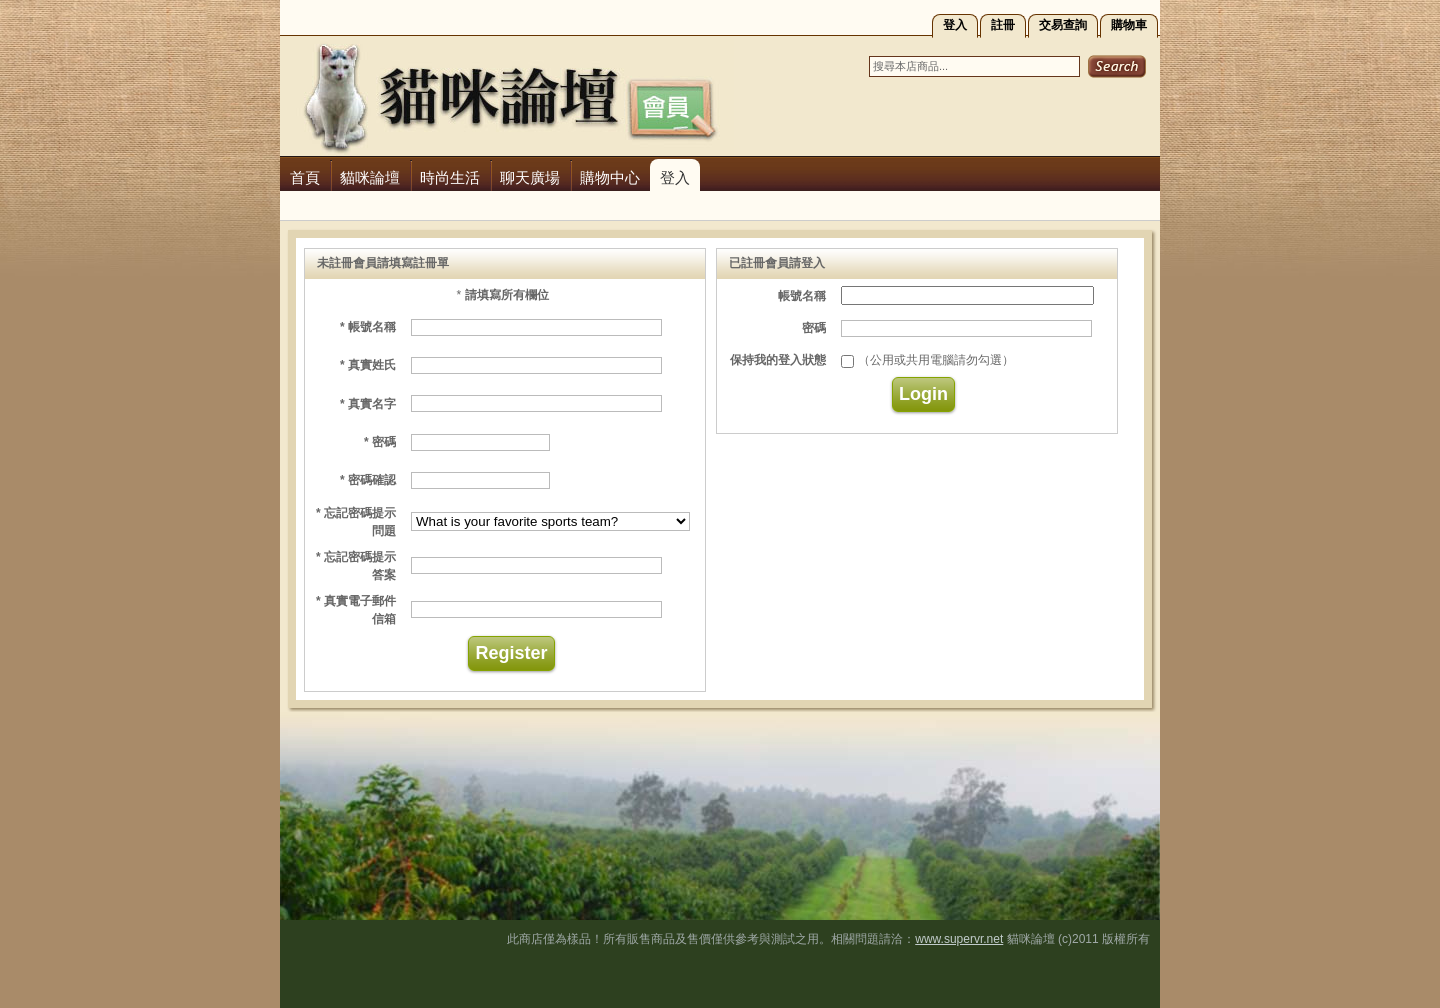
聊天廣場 (530, 177)
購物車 (1129, 25)
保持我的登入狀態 (778, 360)
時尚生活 (450, 177)
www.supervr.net (959, 939)
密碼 (814, 328)
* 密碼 (380, 442)
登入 (955, 25)
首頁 (305, 177)
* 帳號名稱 (368, 327)
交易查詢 (1063, 25)
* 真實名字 (368, 404)
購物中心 (610, 177)
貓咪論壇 (370, 177)
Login (923, 394)
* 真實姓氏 (368, 365)
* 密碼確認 (368, 480)
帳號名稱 (802, 296)
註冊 (1003, 25)
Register (511, 653)
